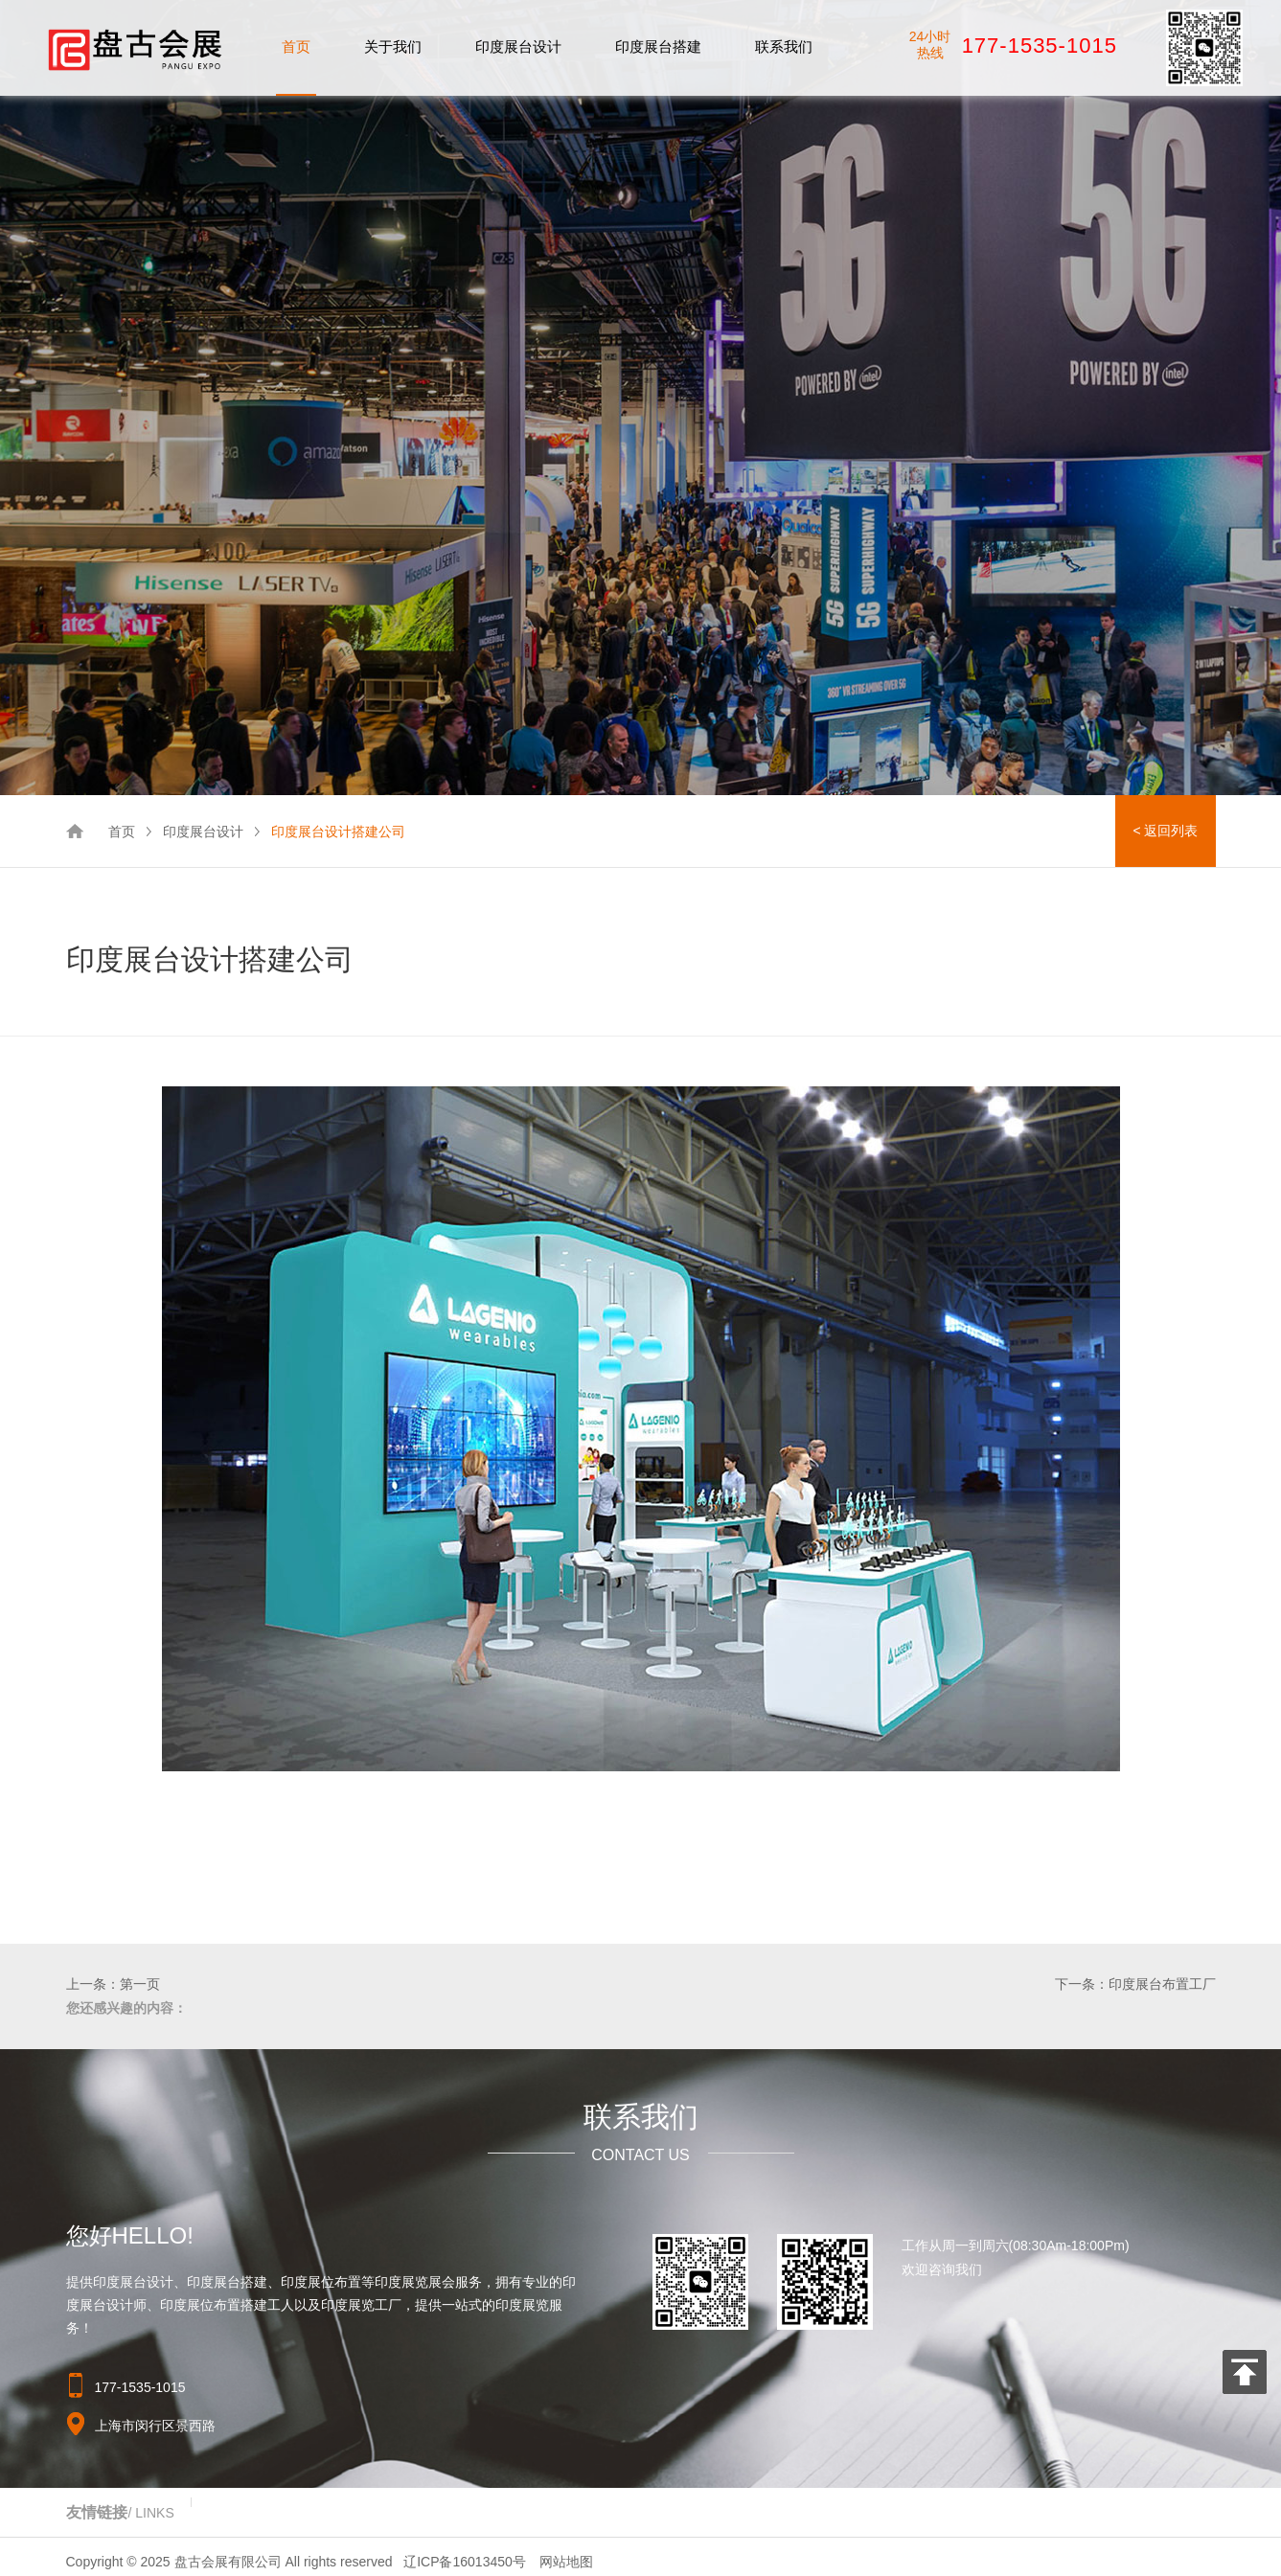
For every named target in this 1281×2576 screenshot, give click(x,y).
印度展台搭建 (658, 46)
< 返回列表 (1165, 830)
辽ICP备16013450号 (464, 2561)
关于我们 (393, 46)
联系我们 (783, 46)
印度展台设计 (518, 46)
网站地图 (566, 2561)
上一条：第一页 (113, 1984)
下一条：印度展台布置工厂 (1135, 1984)
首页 (296, 46)
